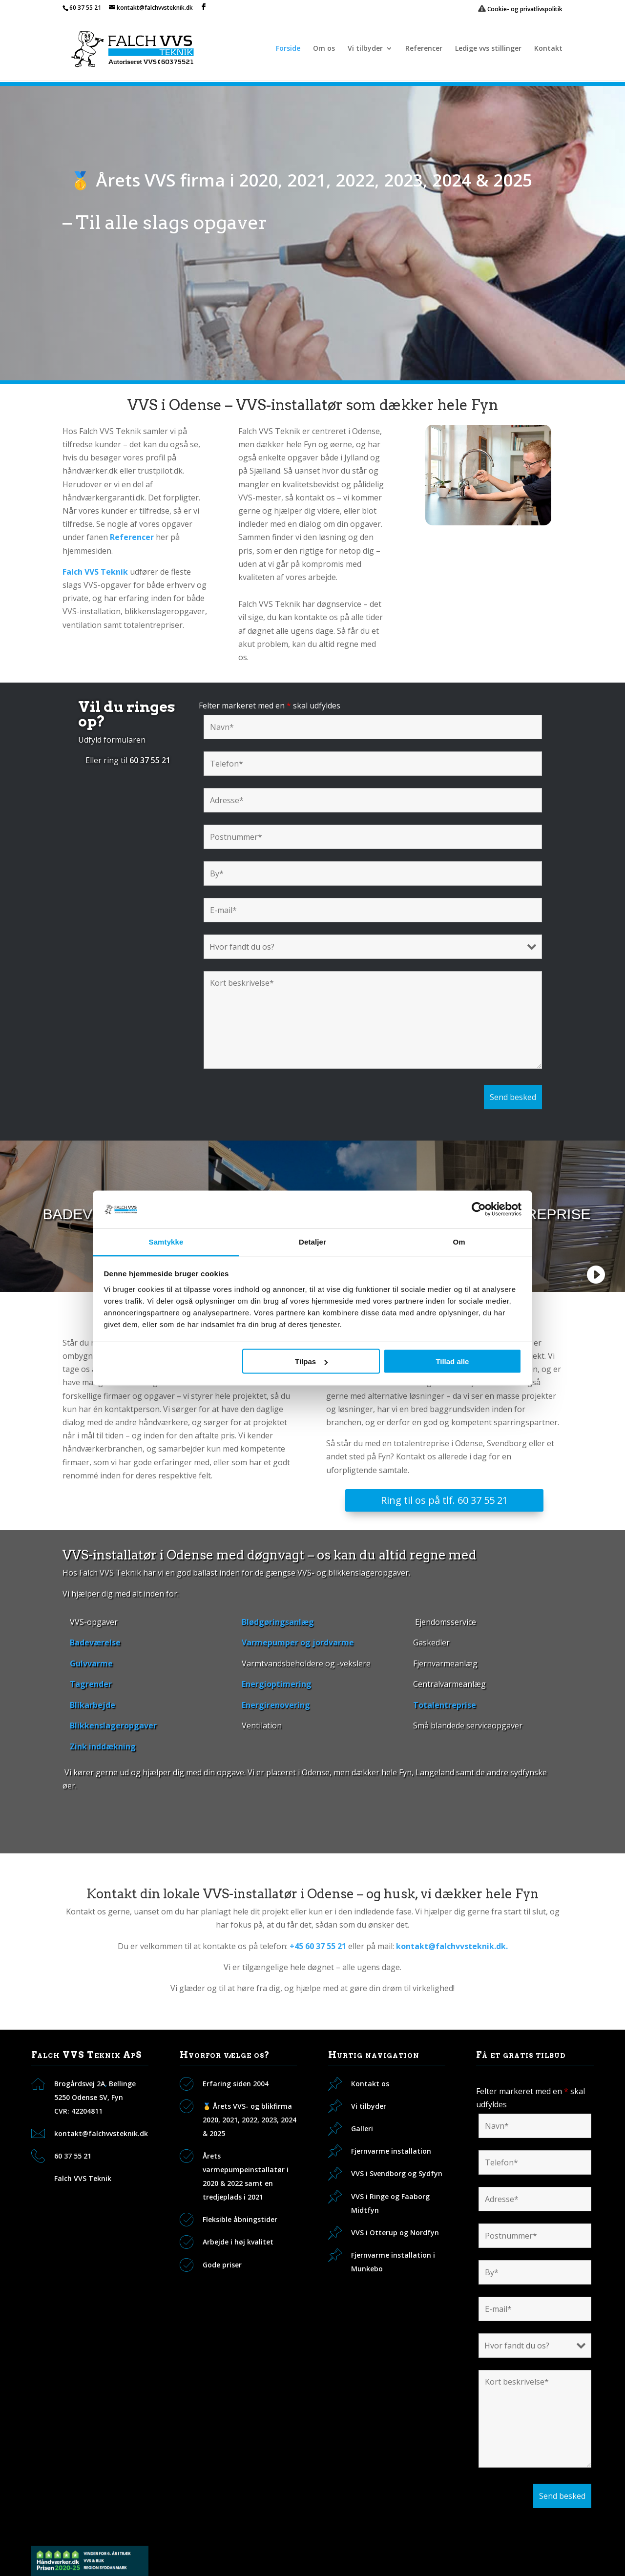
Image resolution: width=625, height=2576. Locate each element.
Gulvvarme (91, 1663)
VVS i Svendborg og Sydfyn (396, 2173)
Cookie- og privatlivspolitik (520, 9)
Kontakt (548, 49)
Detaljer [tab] (312, 1241)
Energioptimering (277, 1684)
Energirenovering (276, 1705)
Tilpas (311, 1361)
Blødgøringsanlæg (278, 1622)
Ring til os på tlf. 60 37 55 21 (444, 1500)
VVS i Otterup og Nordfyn (395, 2232)
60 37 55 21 (85, 7)
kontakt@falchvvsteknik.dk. (452, 1946)
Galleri (362, 2128)
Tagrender (91, 1684)
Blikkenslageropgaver (113, 1725)
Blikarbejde (92, 1705)
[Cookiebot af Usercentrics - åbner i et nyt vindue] (478, 1209)
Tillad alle (452, 1361)
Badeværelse (95, 1642)
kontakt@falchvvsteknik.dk (101, 2133)
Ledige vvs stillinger (488, 49)
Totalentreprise (444, 1705)
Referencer (423, 49)
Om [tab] (459, 1241)
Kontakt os (370, 2083)
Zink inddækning (103, 1746)
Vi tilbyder (365, 49)
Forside (288, 49)
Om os (324, 49)
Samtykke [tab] (166, 1241)
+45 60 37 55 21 (318, 1946)
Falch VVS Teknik (82, 2178)
